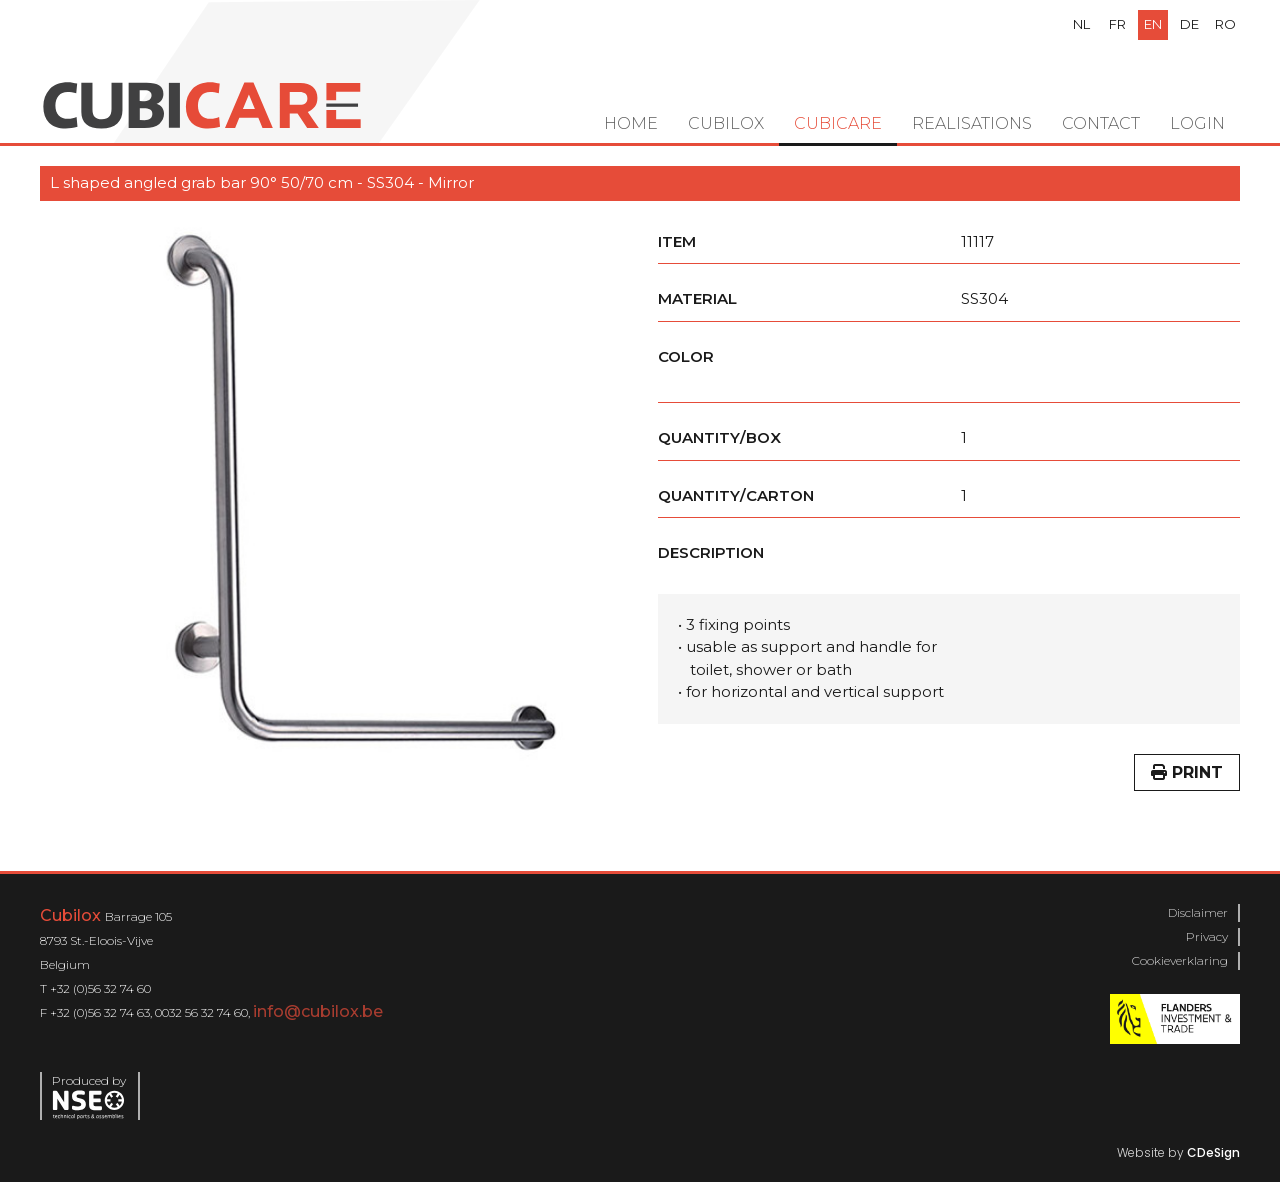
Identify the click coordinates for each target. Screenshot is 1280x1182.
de (1189, 24)
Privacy (1207, 936)
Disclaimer (1198, 912)
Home (631, 123)
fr (1117, 24)
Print (1187, 772)
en (1153, 24)
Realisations (972, 123)
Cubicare (838, 123)
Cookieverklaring (1180, 960)
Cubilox (726, 123)
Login (1197, 123)
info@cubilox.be (318, 1011)
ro (1225, 24)
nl (1081, 24)
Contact (1101, 123)
